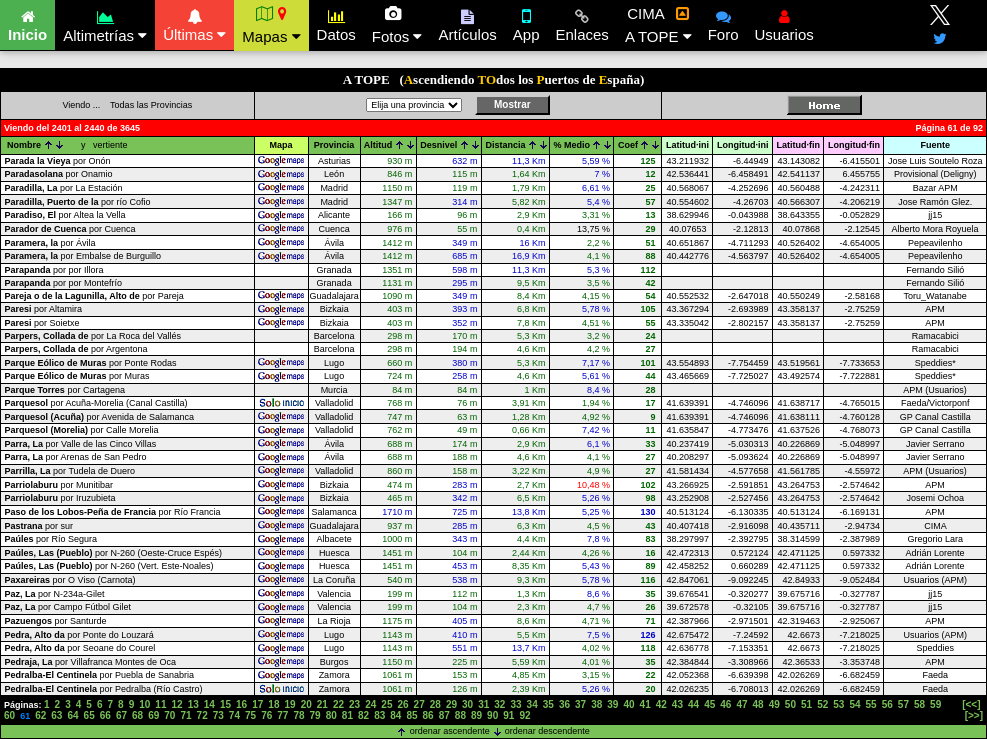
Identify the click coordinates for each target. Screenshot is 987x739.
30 (467, 704)
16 (241, 704)
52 (822, 704)
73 (218, 715)
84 (395, 715)
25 (386, 704)
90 (492, 715)
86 (428, 715)
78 (298, 715)
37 (580, 704)
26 (402, 704)
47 (741, 704)
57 (903, 704)
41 (645, 704)
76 (266, 715)
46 (725, 704)
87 (444, 715)
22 (338, 704)
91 (508, 715)
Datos (336, 23)
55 (871, 704)
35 (548, 704)
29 (451, 704)
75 (250, 715)
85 (411, 715)
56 (887, 704)
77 (282, 715)
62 (40, 715)
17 (257, 704)
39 (612, 704)
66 (105, 715)
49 (774, 704)
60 (9, 715)
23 (354, 704)
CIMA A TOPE (658, 25)
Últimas (194, 23)
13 (193, 704)
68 (137, 715)
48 (758, 704)
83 (379, 715)
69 (153, 715)
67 (121, 715)
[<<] (971, 704)
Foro (723, 23)
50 (790, 704)
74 (234, 715)
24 (370, 704)
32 (499, 704)
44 (693, 704)
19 (289, 704)
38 (596, 704)
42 (661, 704)
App (526, 23)
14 (209, 704)
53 (838, 704)
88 (460, 715)
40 (628, 704)
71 (185, 715)
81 (347, 715)
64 (72, 715)
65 (89, 715)
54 (854, 704)
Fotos (397, 25)
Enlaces (582, 23)
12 (177, 704)
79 (315, 715)
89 (476, 715)
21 (322, 704)
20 (306, 704)
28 (435, 704)
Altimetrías (105, 23)
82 (363, 715)
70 (169, 715)
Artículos (467, 23)
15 (225, 704)
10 (144, 704)
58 (919, 704)
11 (160, 704)
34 (532, 704)
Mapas (271, 25)
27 (419, 704)
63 (56, 715)
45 (709, 704)
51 (806, 704)
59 (935, 704)
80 (331, 715)
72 (202, 715)
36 (564, 704)
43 (677, 704)
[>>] (974, 715)
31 (483, 704)
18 (273, 704)
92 (524, 715)
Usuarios (784, 23)
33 (515, 704)
